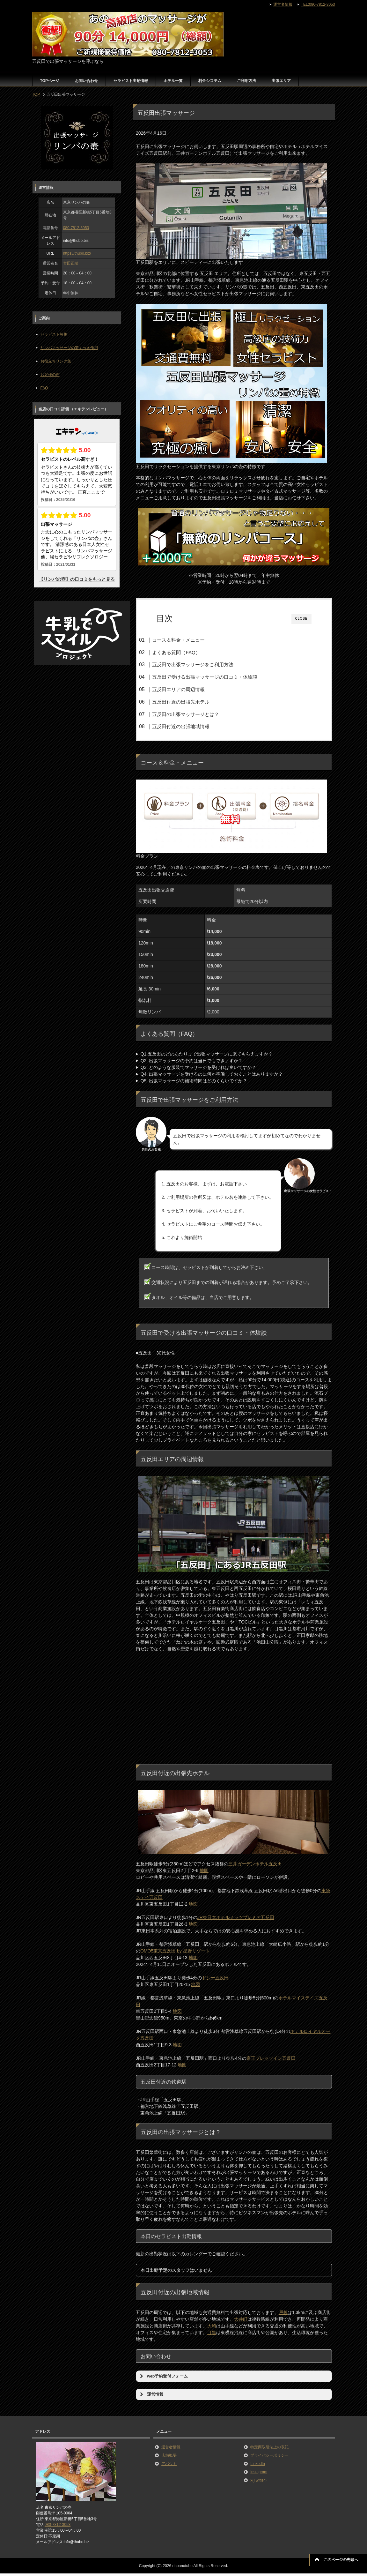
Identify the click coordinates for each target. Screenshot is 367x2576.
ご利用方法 (246, 80)
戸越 (283, 2314)
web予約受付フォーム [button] (163, 2378)
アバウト (169, 2466)
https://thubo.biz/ (77, 253)
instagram (258, 2474)
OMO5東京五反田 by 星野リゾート (175, 1953)
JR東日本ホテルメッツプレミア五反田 (235, 1920)
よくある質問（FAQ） (188, 652)
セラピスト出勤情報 (131, 80)
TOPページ (49, 80)
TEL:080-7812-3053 (318, 4)
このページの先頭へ (341, 2559)
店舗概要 (169, 2457)
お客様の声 (50, 374)
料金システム (209, 80)
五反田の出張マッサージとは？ (197, 714)
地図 (204, 1873)
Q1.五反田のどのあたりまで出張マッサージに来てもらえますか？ (207, 1056)
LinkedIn (257, 2466)
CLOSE (301, 618)
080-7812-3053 (76, 228)
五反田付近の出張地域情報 (193, 726)
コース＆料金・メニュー (190, 640)
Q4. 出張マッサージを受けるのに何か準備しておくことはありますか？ (212, 1076)
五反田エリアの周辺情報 (190, 689)
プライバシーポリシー (269, 2457)
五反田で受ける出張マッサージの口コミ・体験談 (216, 677)
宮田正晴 (70, 263)
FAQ (44, 388)
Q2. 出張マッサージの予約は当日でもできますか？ (192, 1062)
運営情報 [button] (151, 2396)
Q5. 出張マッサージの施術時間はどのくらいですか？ (194, 1083)
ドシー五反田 (215, 1980)
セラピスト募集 (53, 334)
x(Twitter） (259, 2482)
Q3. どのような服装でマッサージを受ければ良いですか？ (198, 1069)
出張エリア (281, 80)
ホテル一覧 (173, 80)
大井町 (240, 2321)
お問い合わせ (86, 80)
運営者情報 (170, 2449)
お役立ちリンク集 (55, 361)
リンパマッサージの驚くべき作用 (69, 348)
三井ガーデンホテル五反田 (255, 1866)
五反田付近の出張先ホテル (193, 702)
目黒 (211, 2334)
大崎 (211, 2328)
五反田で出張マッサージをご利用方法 (205, 664)
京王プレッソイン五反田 (271, 2060)
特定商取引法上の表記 (269, 2449)
